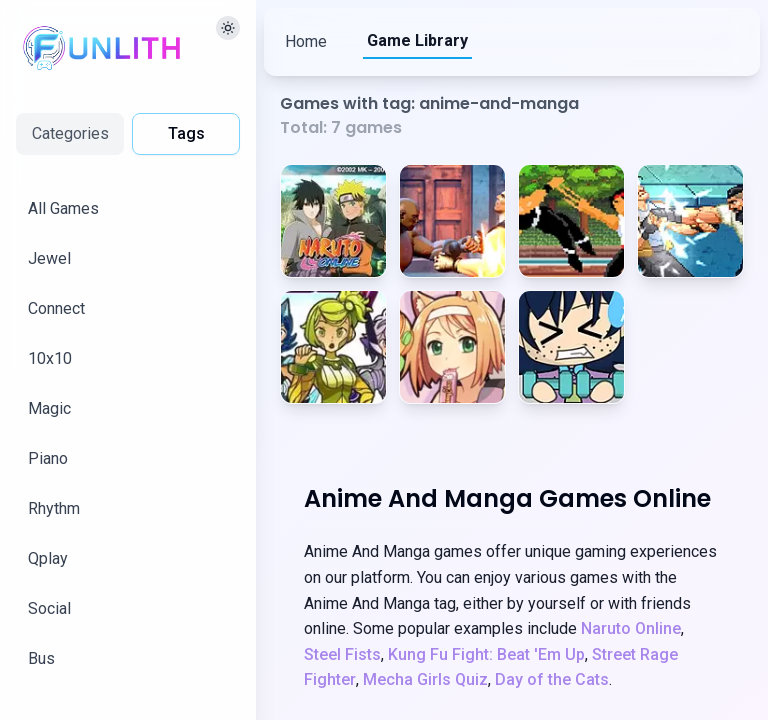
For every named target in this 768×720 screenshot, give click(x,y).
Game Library (417, 40)
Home (306, 41)
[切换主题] (228, 28)
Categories (70, 133)
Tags (186, 133)
